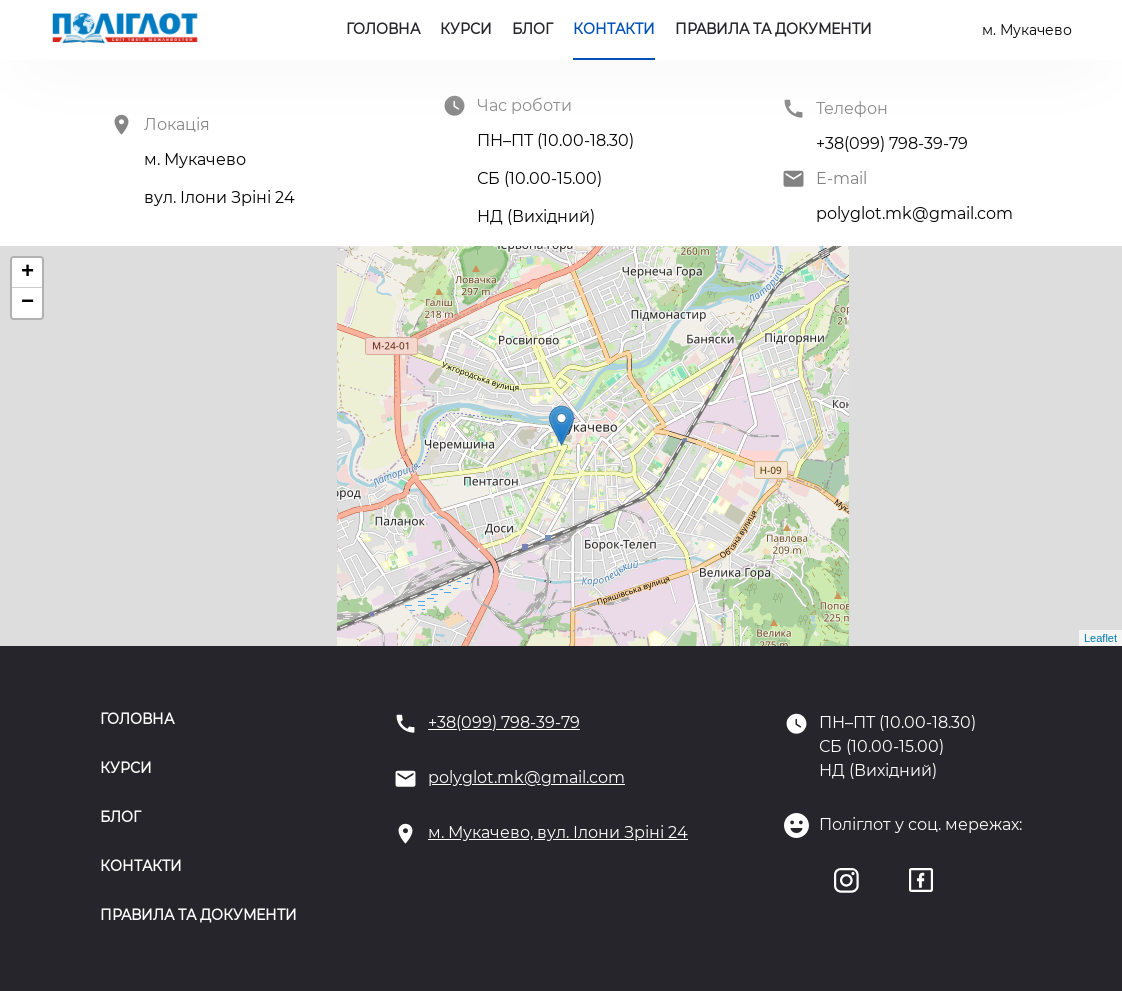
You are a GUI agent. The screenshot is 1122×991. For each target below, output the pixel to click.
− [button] (27, 303)
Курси (466, 29)
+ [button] (27, 273)
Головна (383, 29)
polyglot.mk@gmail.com (526, 777)
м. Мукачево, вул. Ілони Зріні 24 (558, 832)
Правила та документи (773, 29)
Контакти (614, 29)
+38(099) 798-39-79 (504, 722)
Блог (532, 29)
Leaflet (1100, 638)
